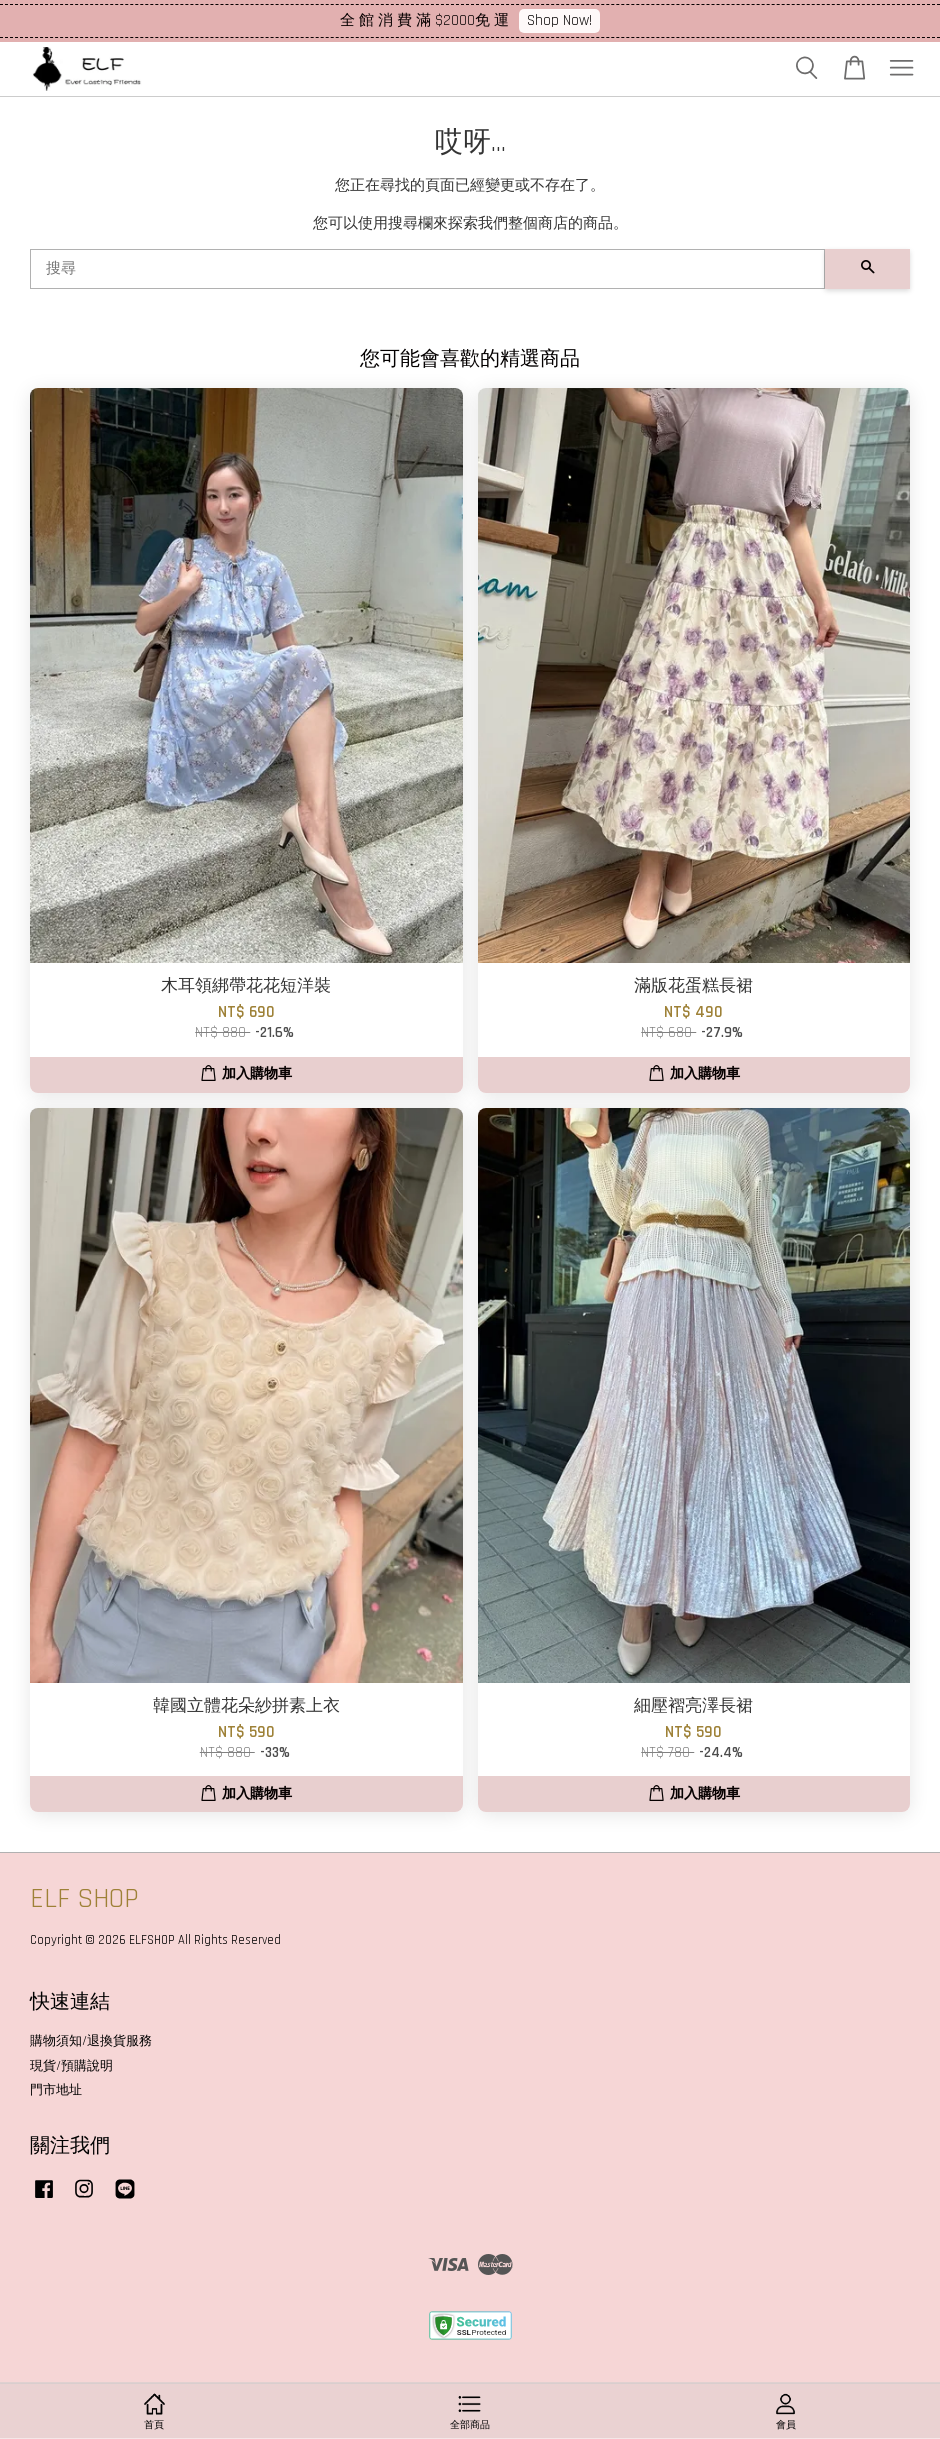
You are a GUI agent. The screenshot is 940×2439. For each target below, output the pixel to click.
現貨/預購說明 (71, 2066)
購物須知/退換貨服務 (91, 2041)
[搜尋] (427, 269)
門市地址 (56, 2090)
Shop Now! (559, 20)
